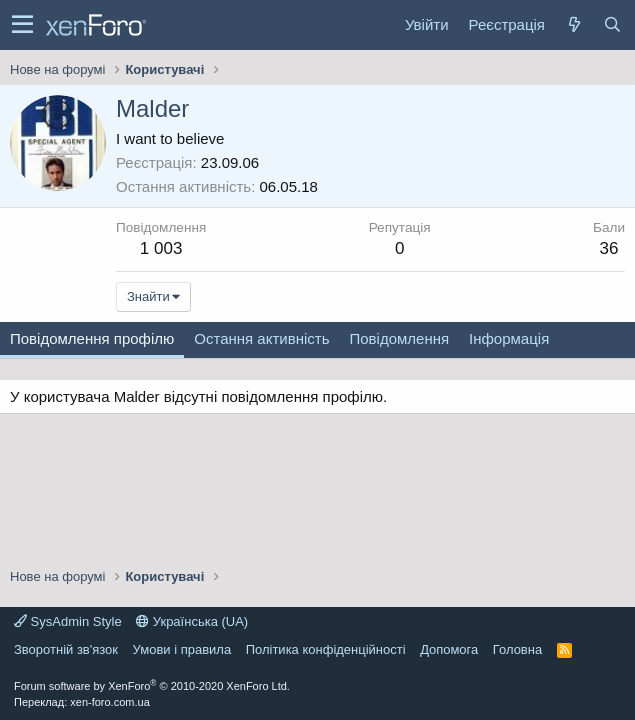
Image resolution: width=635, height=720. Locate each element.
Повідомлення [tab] (399, 338)
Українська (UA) (192, 621)
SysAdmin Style (68, 621)
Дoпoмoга (449, 649)
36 (609, 248)
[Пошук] (612, 24)
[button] (22, 25)
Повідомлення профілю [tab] (92, 338)
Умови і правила (182, 649)
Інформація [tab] (509, 338)
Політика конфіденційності (326, 649)
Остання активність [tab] (261, 338)
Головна (517, 649)
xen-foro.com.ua (109, 702)
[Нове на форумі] (574, 24)
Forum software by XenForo (152, 686)
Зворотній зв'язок (66, 649)
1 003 (161, 248)
